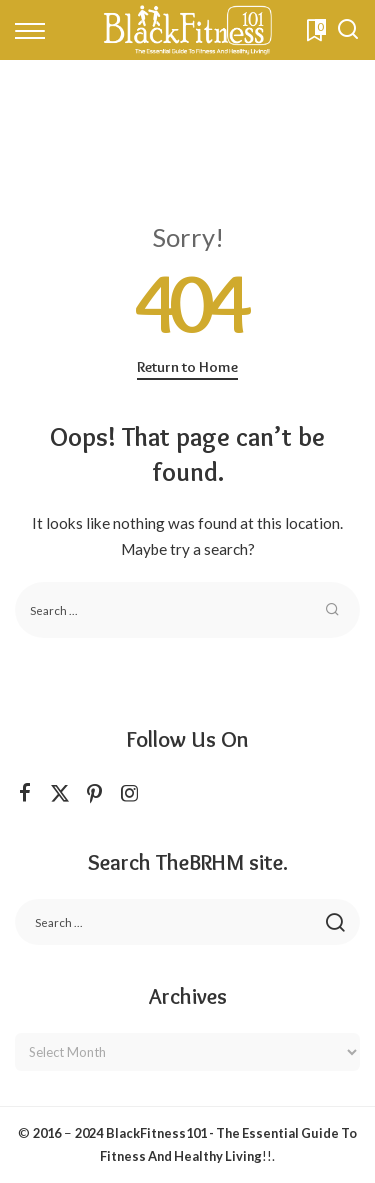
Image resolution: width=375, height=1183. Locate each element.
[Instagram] (130, 793)
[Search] (348, 30)
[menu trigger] (35, 30)
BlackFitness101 (156, 1133)
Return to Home (187, 367)
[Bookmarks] (314, 30)
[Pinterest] (95, 793)
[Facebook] (25, 793)
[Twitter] (60, 793)
